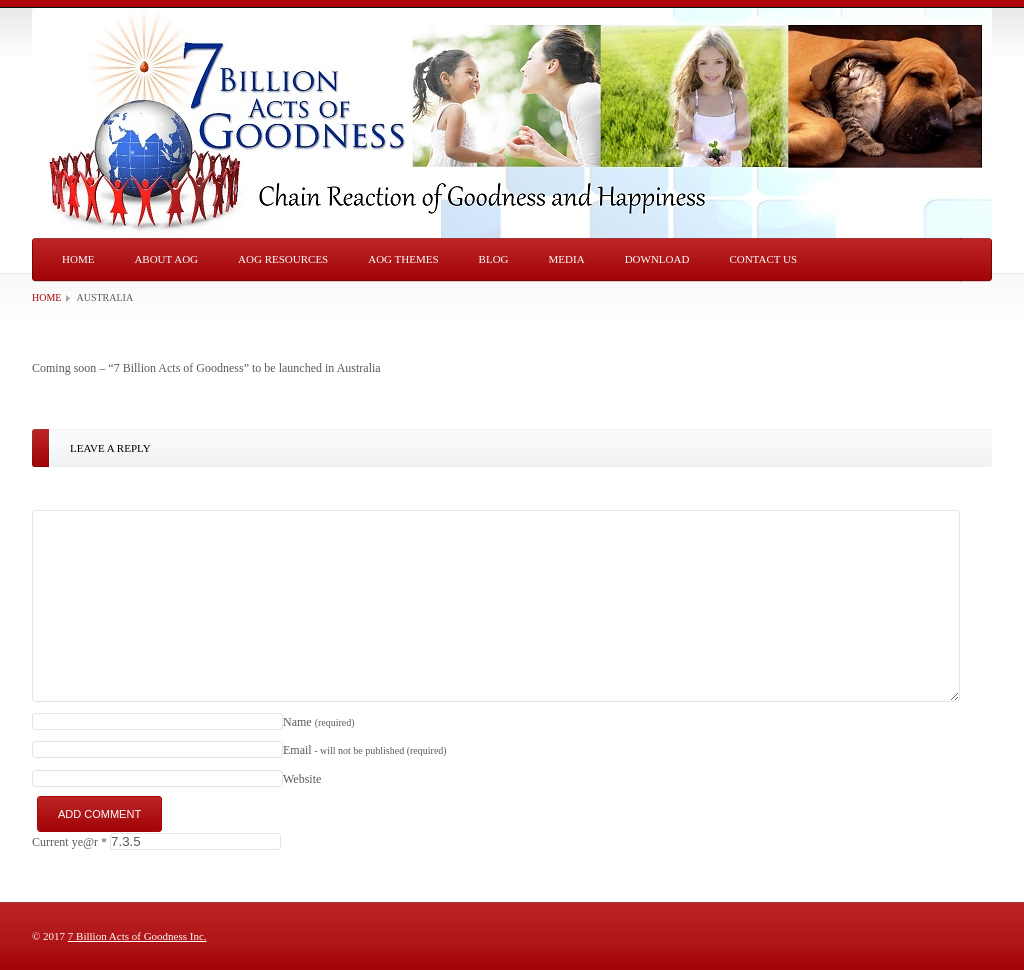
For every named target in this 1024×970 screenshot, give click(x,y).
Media (567, 259)
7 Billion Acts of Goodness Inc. (137, 936)
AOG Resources (283, 259)
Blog (494, 259)
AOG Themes (403, 259)
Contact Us (763, 259)
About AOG (166, 259)
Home (78, 259)
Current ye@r (69, 842)
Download (657, 259)
